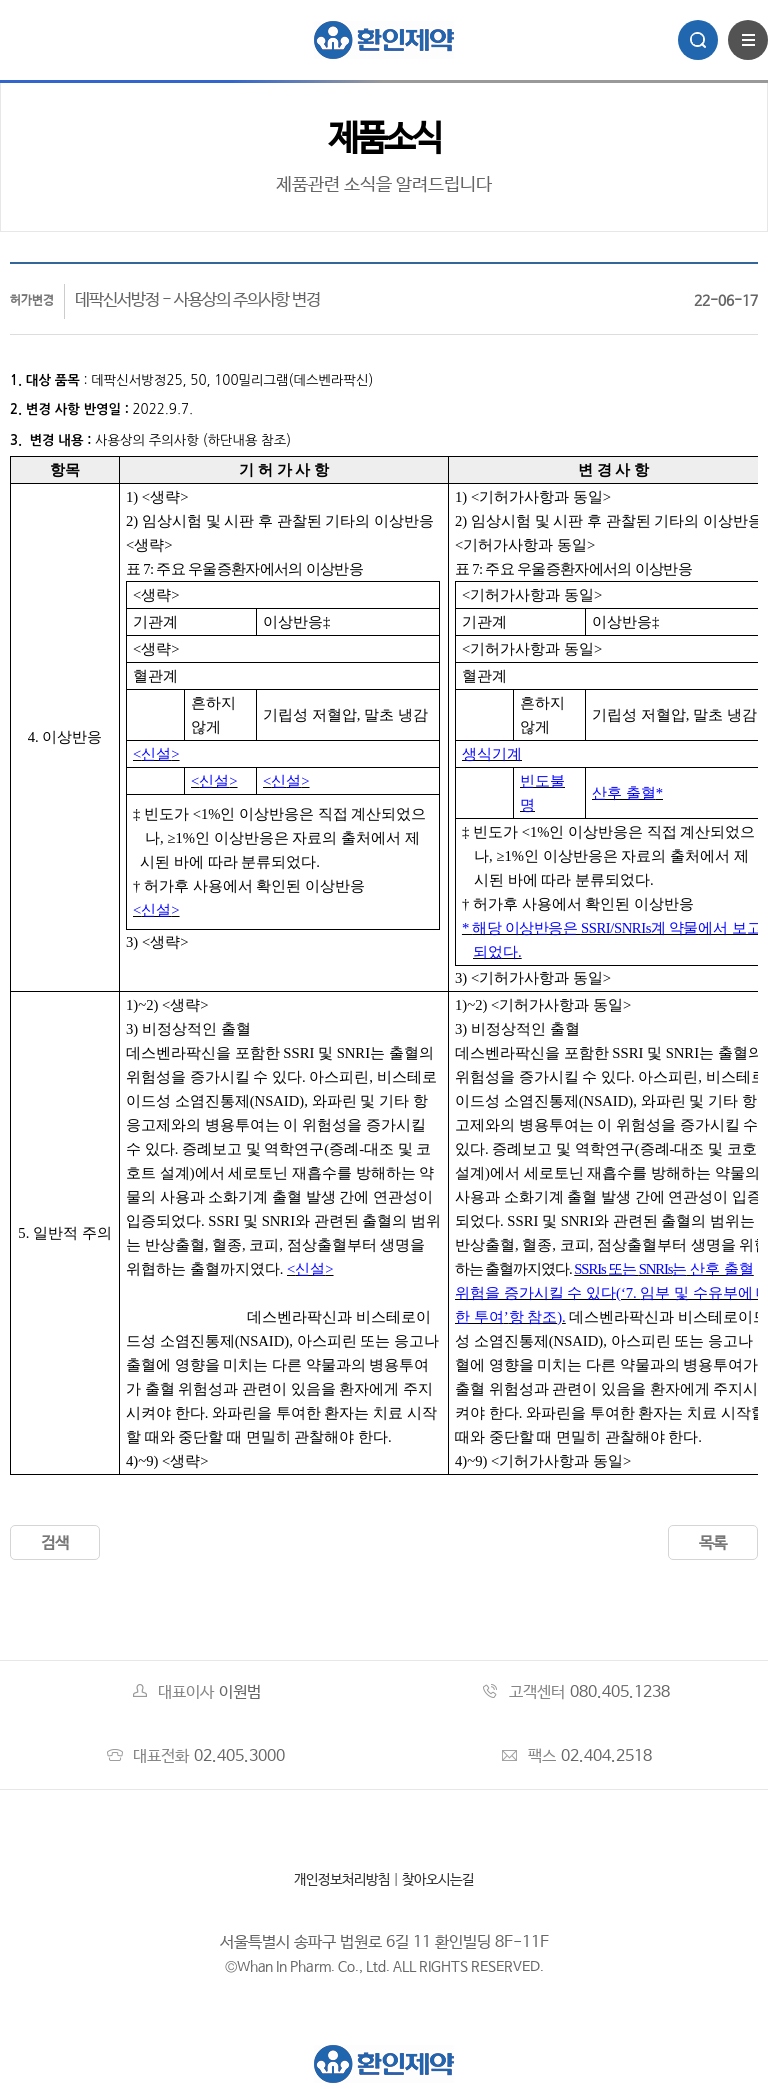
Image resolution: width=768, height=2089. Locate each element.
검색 (55, 1543)
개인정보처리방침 (342, 1880)
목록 (713, 1543)
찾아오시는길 (438, 1880)
